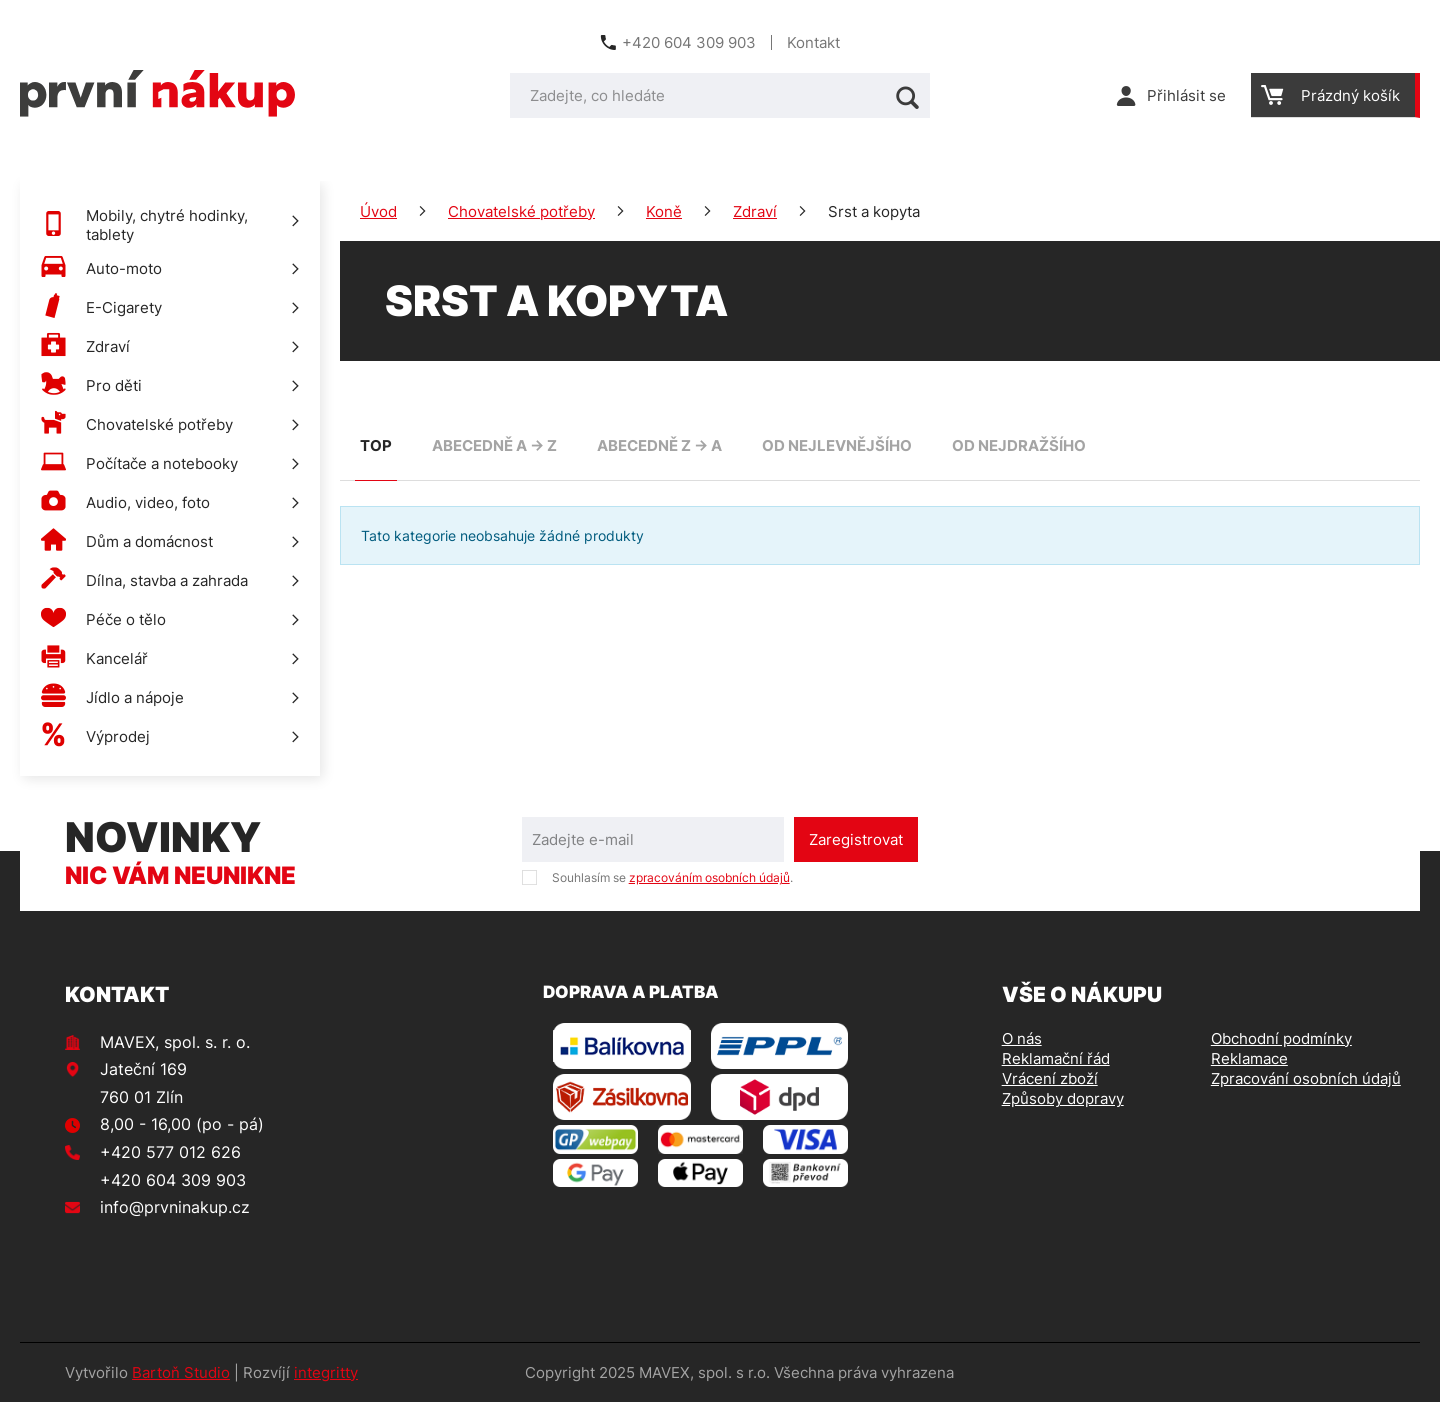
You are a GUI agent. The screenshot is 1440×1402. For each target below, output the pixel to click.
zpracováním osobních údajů (709, 877)
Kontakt (813, 42)
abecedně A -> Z (494, 445)
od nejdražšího (1019, 445)
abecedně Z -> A (659, 445)
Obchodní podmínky (1281, 1038)
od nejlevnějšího (837, 445)
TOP (376, 445)
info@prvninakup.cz (175, 1207)
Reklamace (1249, 1058)
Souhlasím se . (672, 877)
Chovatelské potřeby (521, 211)
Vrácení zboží (1050, 1078)
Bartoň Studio (181, 1372)
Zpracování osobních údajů (1306, 1078)
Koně (664, 211)
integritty (326, 1372)
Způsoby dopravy (1063, 1098)
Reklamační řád (1056, 1058)
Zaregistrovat (856, 839)
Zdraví (755, 211)
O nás (1022, 1038)
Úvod (378, 211)
